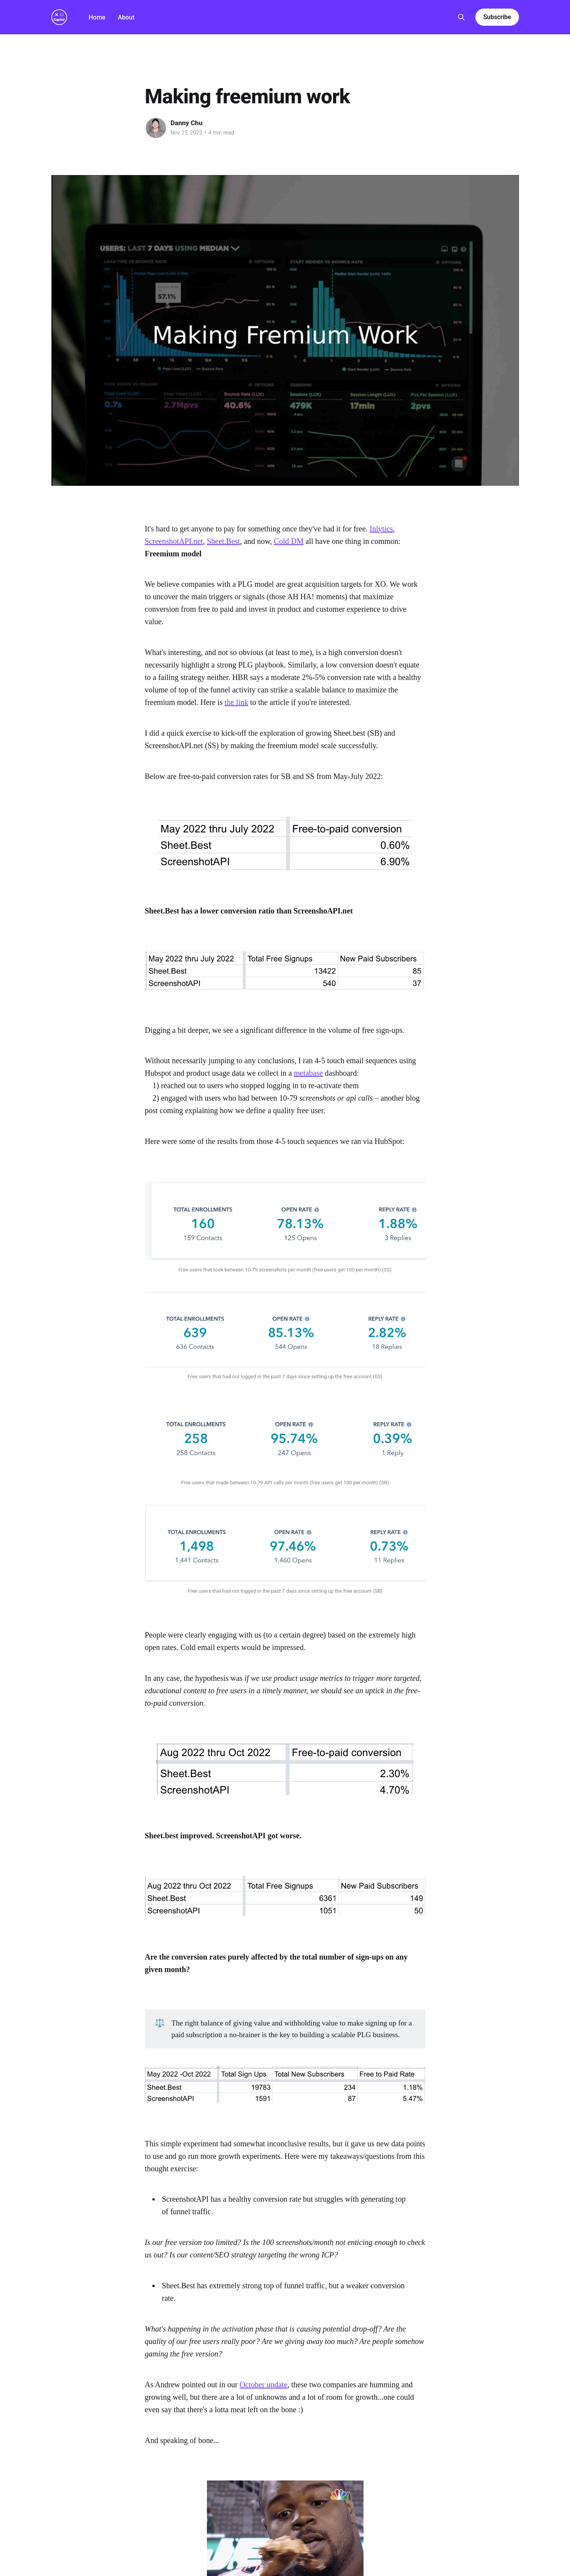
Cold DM (289, 541)
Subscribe (497, 17)
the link (236, 702)
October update (264, 2384)
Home (97, 17)
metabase (308, 1073)
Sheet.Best (223, 541)
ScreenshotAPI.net (174, 541)
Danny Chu (187, 123)
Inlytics (381, 528)
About (126, 17)
